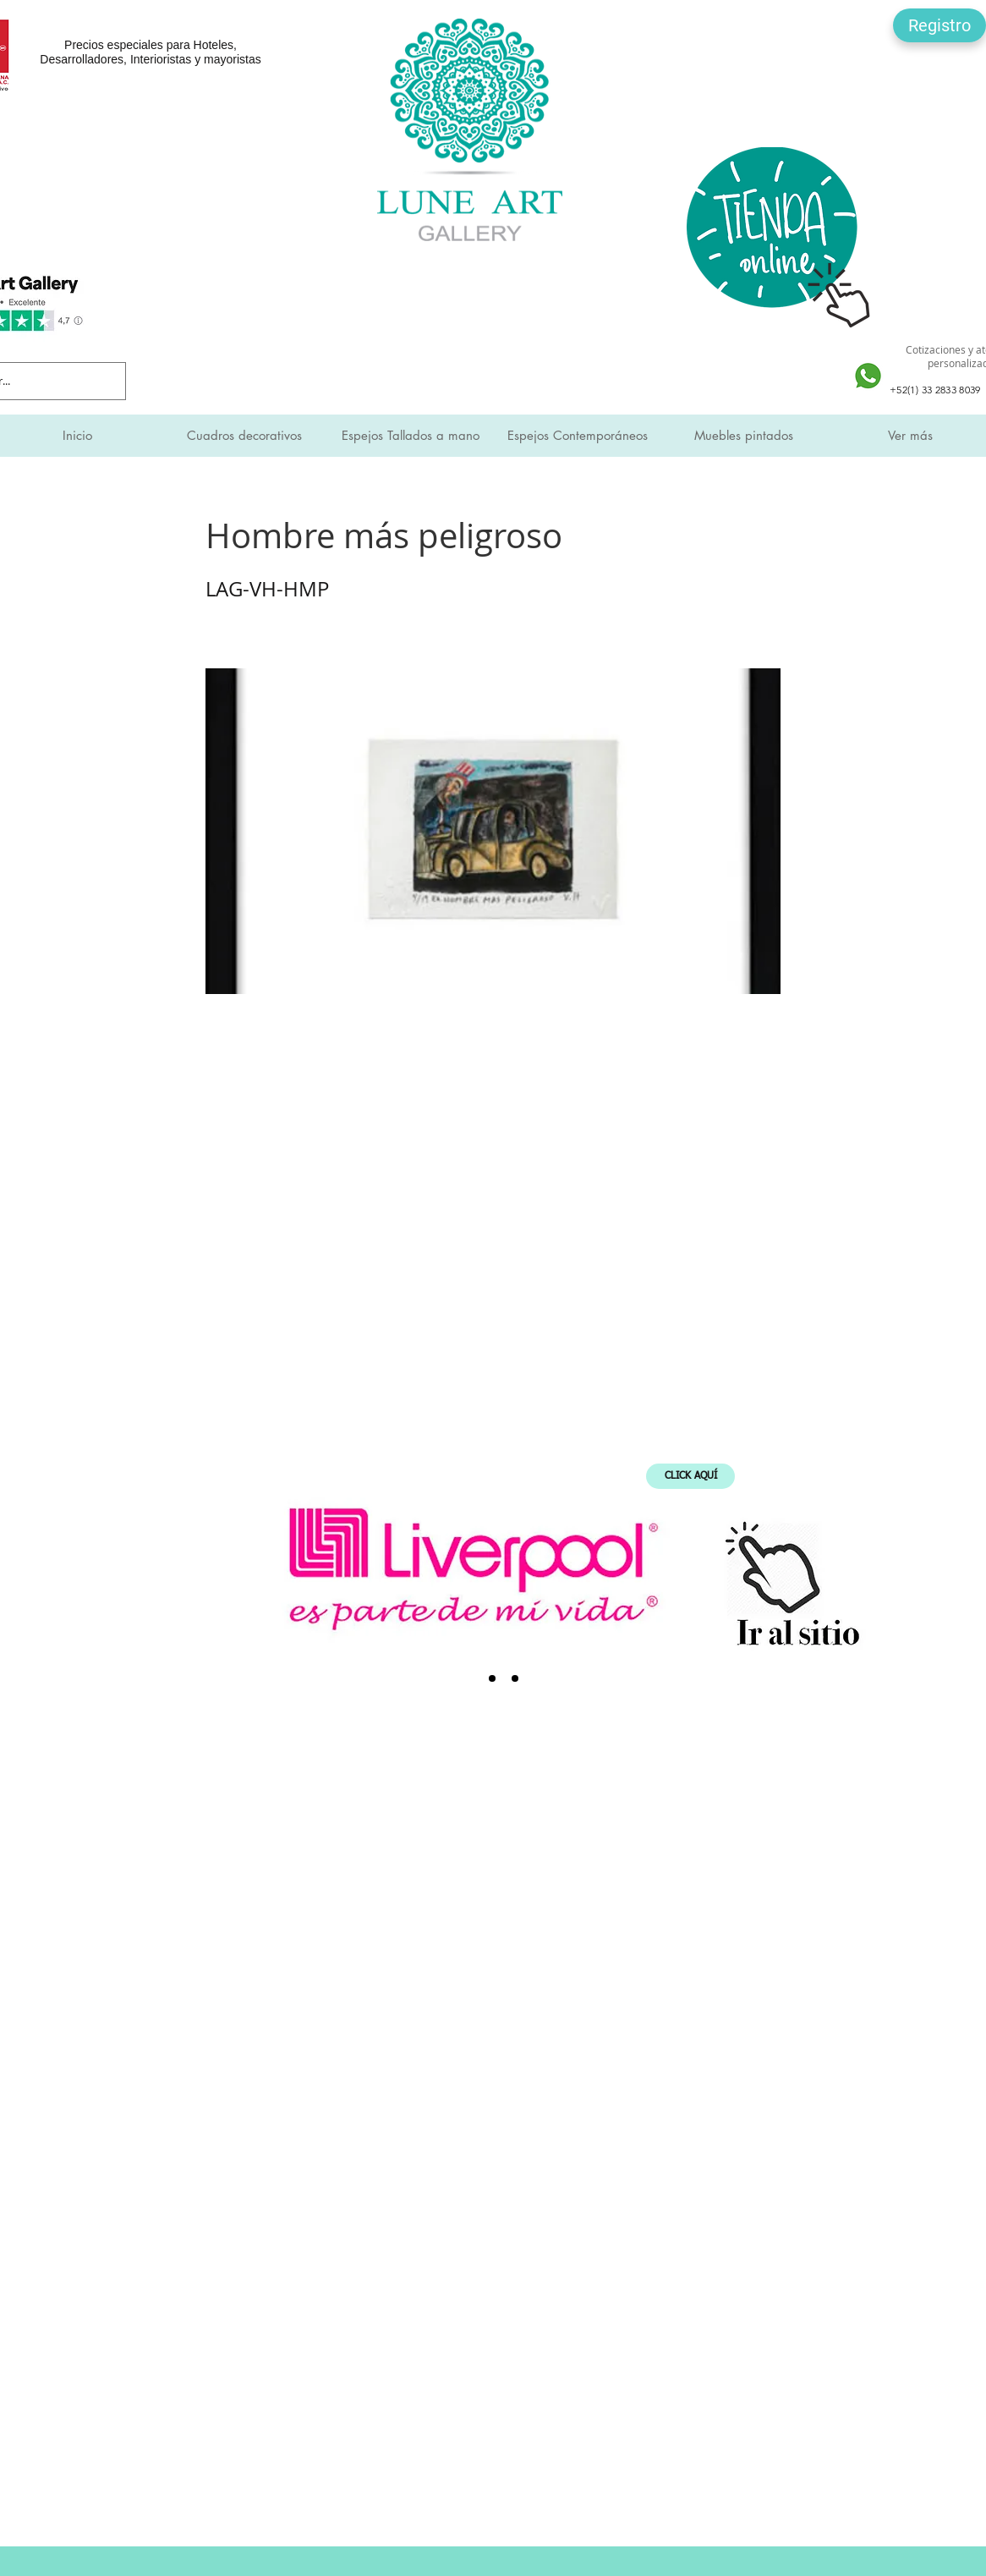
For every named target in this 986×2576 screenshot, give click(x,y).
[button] (939, 25)
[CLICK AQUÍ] (690, 1476)
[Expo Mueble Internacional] (515, 1678)
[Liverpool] (469, 1678)
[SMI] (492, 1678)
